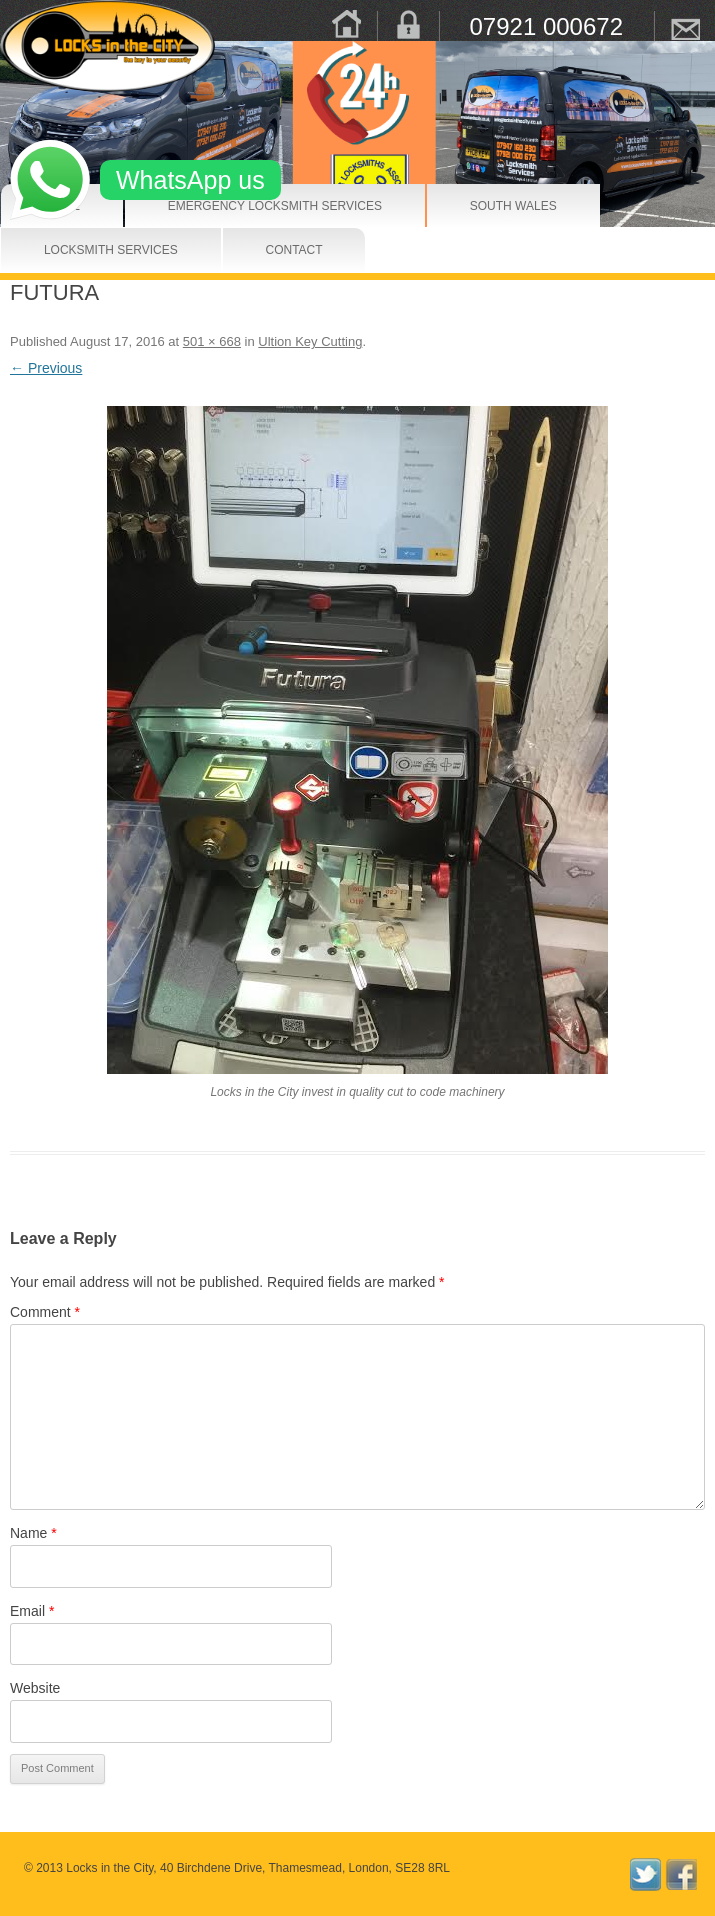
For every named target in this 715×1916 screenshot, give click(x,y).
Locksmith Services (77, 250)
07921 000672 (547, 26)
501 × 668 (212, 341)
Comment (45, 1312)
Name (33, 1533)
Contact (279, 250)
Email (32, 1611)
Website (35, 1688)
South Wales (491, 206)
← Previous (46, 368)
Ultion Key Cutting (310, 341)
